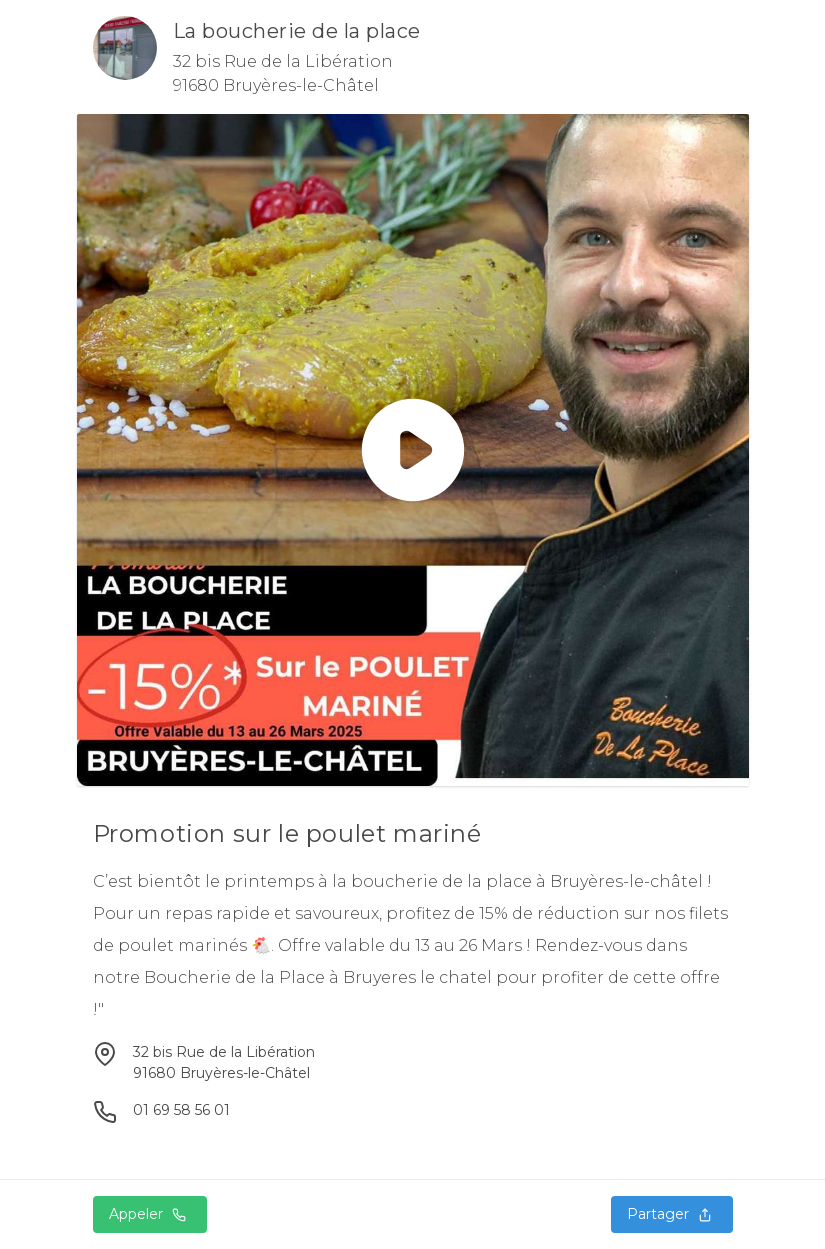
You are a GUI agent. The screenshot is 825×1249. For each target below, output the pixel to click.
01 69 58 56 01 (181, 1110)
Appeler (150, 1214)
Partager (672, 1214)
